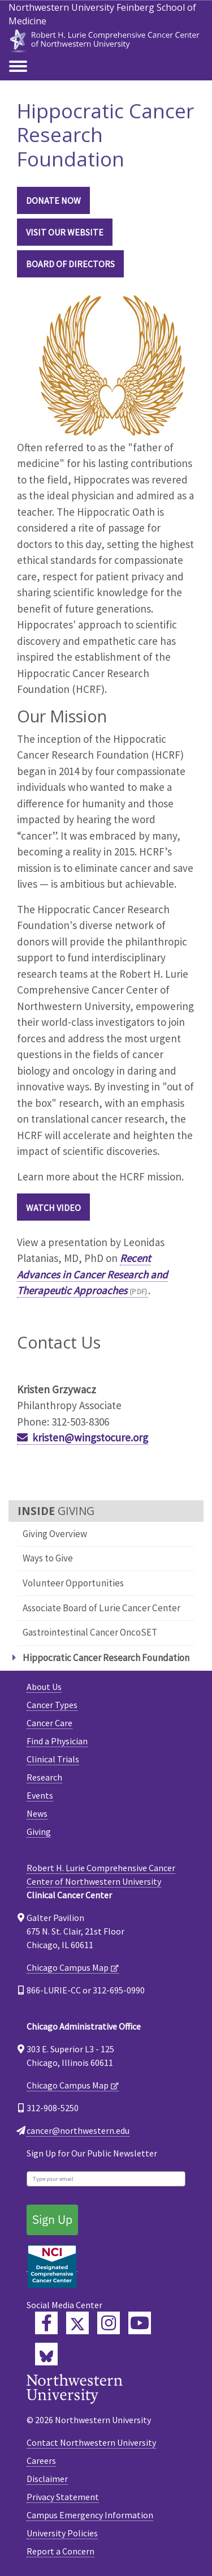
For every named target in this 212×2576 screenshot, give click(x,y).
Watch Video (53, 1207)
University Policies (62, 2533)
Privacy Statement (63, 2496)
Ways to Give (48, 1558)
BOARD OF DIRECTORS (70, 263)
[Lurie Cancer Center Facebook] (46, 2323)
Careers (41, 2460)
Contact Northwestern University (91, 2442)
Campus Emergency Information (90, 2515)
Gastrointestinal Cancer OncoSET (90, 1632)
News (37, 1813)
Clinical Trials (53, 1759)
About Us (44, 1686)
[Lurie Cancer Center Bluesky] (46, 2354)
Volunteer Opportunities (73, 1583)
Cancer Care (49, 1722)
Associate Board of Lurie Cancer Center (101, 1608)
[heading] (106, 38)
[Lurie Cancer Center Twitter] (77, 2323)
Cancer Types (52, 1704)
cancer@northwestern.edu (78, 2130)
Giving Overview (55, 1533)
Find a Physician (57, 1741)
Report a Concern (60, 2551)
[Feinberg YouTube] (139, 2323)
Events (40, 1795)
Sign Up (52, 2219)
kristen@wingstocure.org (90, 1437)
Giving (39, 1831)
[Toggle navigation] (18, 67)
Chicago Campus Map (68, 1967)
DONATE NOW (53, 200)
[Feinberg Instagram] (108, 2323)
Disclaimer (47, 2478)
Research (44, 1777)
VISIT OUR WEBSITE (64, 232)
